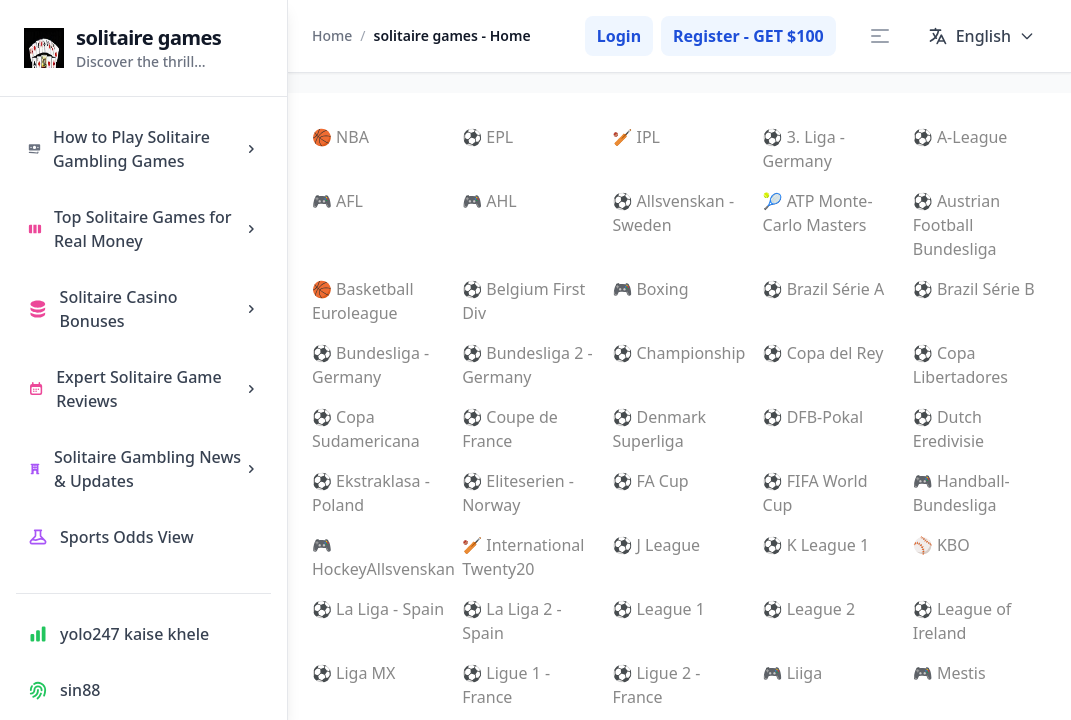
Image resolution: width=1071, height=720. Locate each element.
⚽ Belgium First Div (523, 301)
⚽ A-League (960, 137)
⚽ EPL (487, 137)
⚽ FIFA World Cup (815, 493)
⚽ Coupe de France (510, 429)
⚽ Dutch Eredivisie (948, 429)
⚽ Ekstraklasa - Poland (371, 493)
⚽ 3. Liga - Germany (804, 149)
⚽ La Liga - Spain (378, 609)
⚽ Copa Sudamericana (366, 429)
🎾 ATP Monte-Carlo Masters (818, 213)
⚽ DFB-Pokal (813, 417)
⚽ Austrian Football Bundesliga (956, 225)
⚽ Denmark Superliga (659, 429)
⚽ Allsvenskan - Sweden (673, 213)
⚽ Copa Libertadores (960, 365)
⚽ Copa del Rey (823, 353)
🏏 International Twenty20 (523, 557)
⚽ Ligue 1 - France (506, 685)
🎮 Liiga (793, 673)
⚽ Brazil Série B (974, 289)
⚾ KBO (941, 545)
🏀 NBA (340, 137)
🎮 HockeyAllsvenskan (379, 557)
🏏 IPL (636, 137)
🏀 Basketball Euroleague (363, 301)
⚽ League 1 (658, 609)
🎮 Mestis (949, 673)
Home (332, 35)
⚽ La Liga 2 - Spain (512, 621)
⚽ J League (656, 545)
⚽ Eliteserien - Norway (518, 493)
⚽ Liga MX (353, 673)
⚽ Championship (678, 353)
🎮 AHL (489, 201)
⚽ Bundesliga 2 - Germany (527, 365)
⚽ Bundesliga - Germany (370, 365)
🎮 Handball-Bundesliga (961, 493)
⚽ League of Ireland (962, 621)
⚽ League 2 (809, 609)
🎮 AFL (337, 201)
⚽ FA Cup (650, 481)
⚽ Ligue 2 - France (656, 685)
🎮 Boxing (650, 289)
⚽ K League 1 (816, 545)
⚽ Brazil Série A (824, 289)
